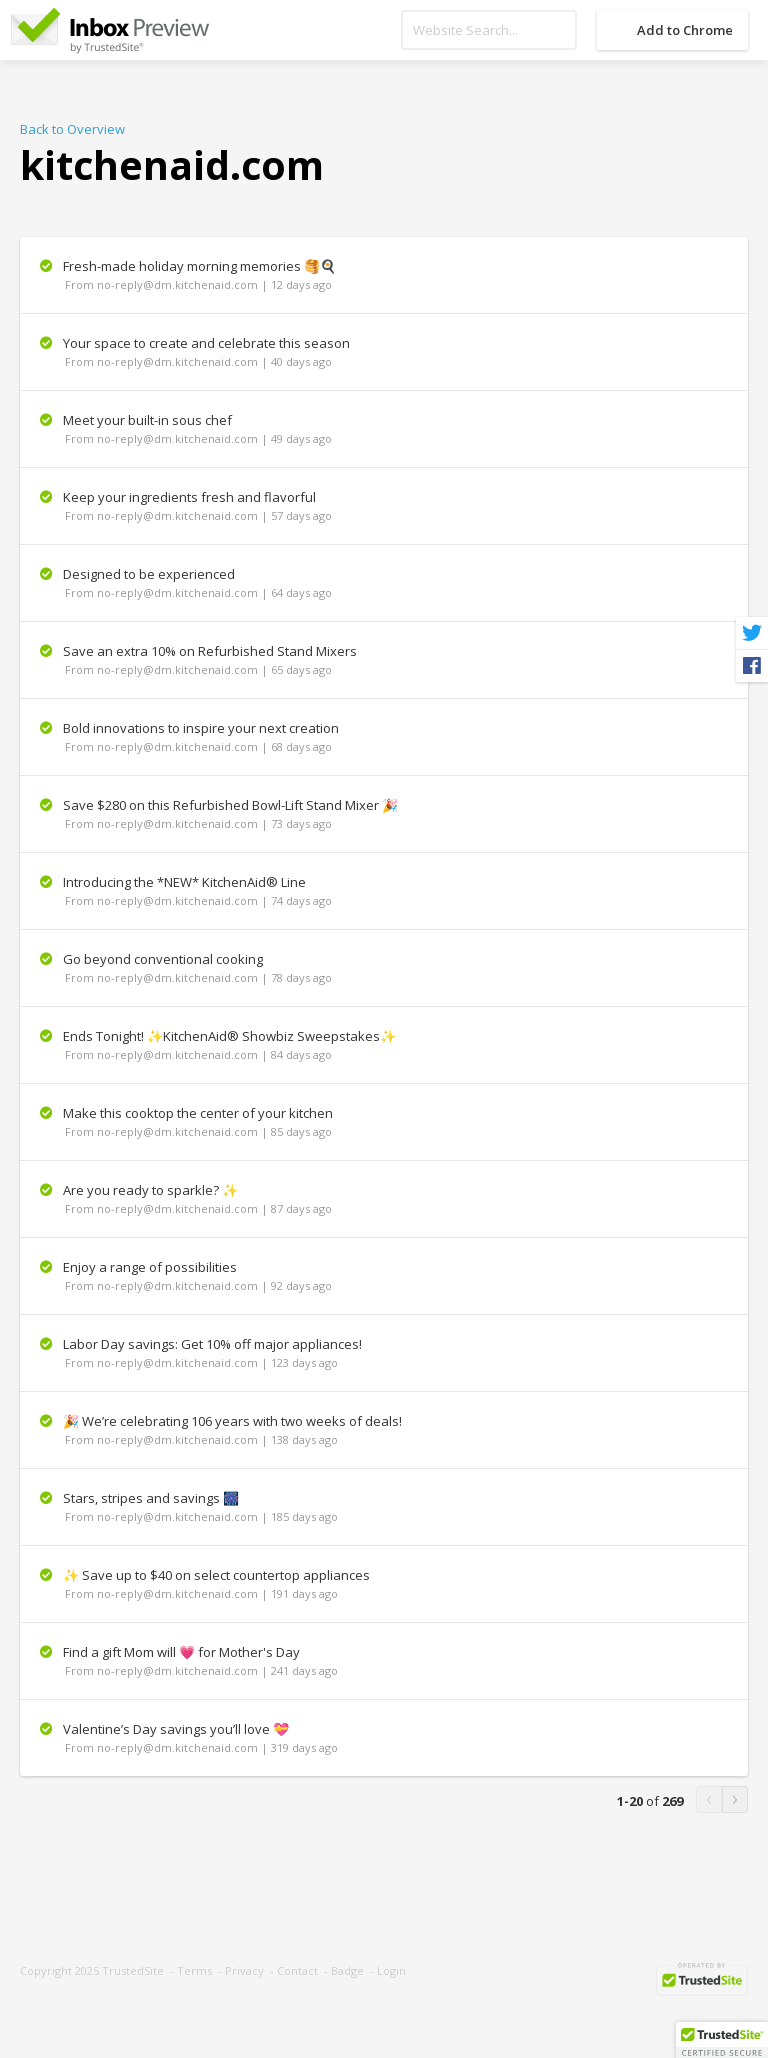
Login (391, 1970)
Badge (347, 1970)
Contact (297, 1970)
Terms (194, 1970)
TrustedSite (133, 1970)
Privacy (244, 1970)
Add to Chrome (685, 30)
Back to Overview (72, 129)
